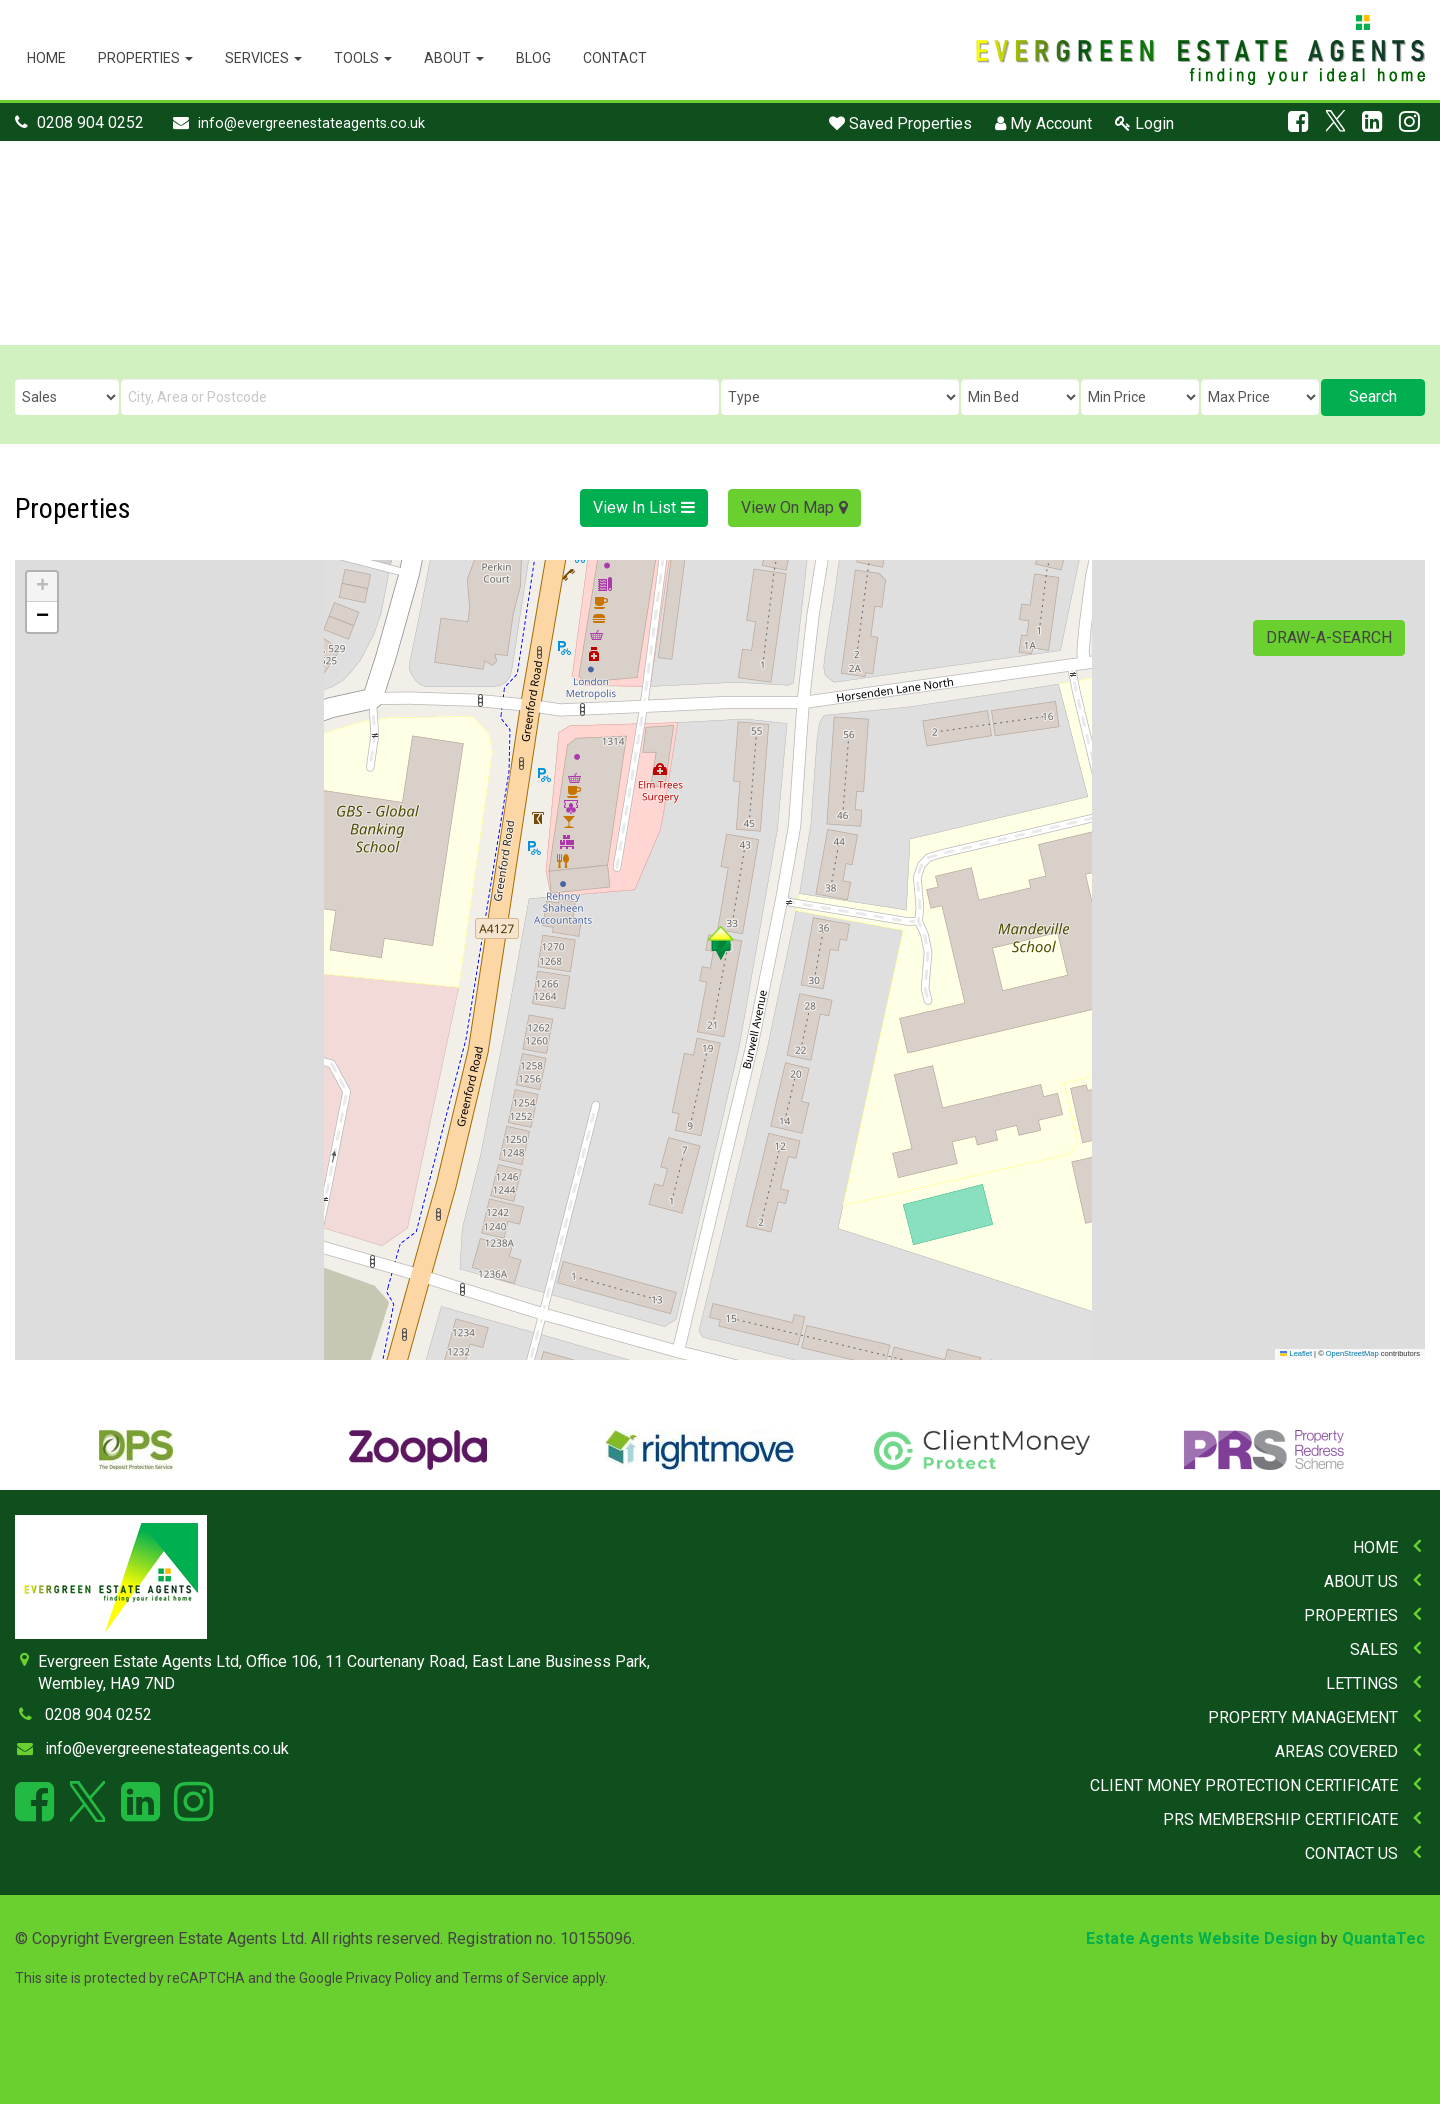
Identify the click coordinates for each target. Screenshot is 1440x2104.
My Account (1043, 123)
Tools (363, 58)
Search (1373, 396)
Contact (615, 58)
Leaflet (1296, 1353)
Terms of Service (515, 1978)
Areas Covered (1336, 1751)
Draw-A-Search (1329, 637)
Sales (1374, 1649)
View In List (634, 507)
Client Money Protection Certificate (1244, 1785)
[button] (720, 943)
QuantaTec (1383, 1938)
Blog (533, 58)
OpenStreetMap (1352, 1353)
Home (46, 58)
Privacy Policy (389, 1978)
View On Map (787, 507)
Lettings (1362, 1683)
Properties (145, 58)
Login (1144, 123)
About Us (1361, 1581)
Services (263, 58)
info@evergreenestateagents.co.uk (311, 123)
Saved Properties (900, 123)
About (454, 58)
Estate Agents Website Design (1201, 1938)
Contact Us (1351, 1853)
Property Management (1303, 1717)
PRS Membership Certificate (1280, 1819)
